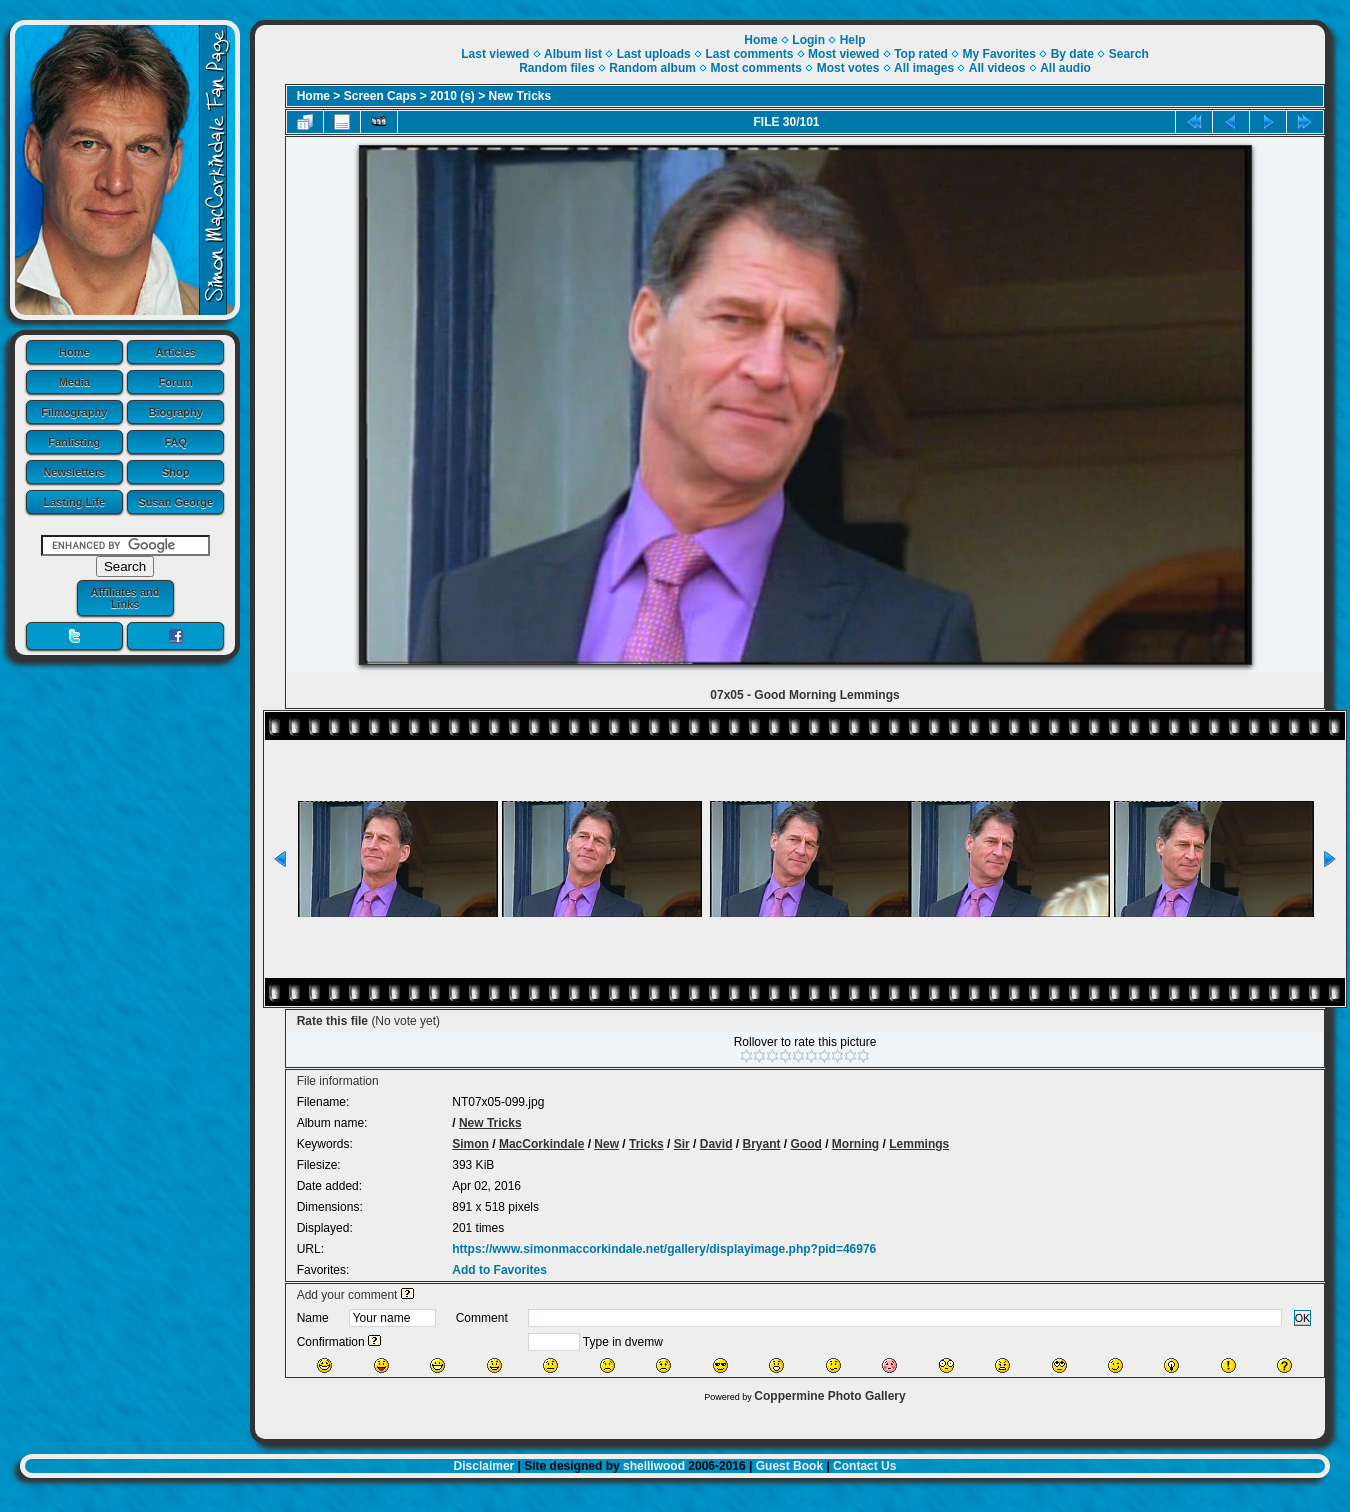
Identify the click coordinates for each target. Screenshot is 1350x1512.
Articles (176, 352)
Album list (573, 54)
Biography (176, 412)
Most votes (848, 68)
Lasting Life (74, 502)
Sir (682, 1144)
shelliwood (654, 1466)
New (606, 1144)
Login (808, 40)
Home (74, 352)
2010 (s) (452, 96)
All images (924, 68)
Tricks (646, 1144)
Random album (652, 68)
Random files (556, 68)
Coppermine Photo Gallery (829, 1396)
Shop (176, 472)
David (716, 1144)
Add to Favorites (499, 1270)
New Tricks (520, 96)
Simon (470, 1144)
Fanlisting (74, 442)
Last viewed (495, 54)
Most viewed (843, 54)
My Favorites (999, 54)
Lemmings (919, 1144)
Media (74, 382)
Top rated (921, 54)
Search (1129, 54)
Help (853, 40)
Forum (176, 382)
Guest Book (789, 1466)
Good (806, 1144)
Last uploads (654, 54)
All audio (1065, 68)
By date (1072, 54)
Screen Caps (380, 96)
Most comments (756, 68)
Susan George (175, 502)
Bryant (761, 1144)
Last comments (749, 54)
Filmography (74, 412)
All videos (997, 68)
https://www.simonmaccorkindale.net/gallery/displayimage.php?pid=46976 (664, 1249)
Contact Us (864, 1466)
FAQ (175, 442)
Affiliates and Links (124, 598)
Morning (855, 1144)
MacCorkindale (541, 1144)
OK (1303, 1318)
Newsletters (74, 472)
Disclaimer (484, 1466)
